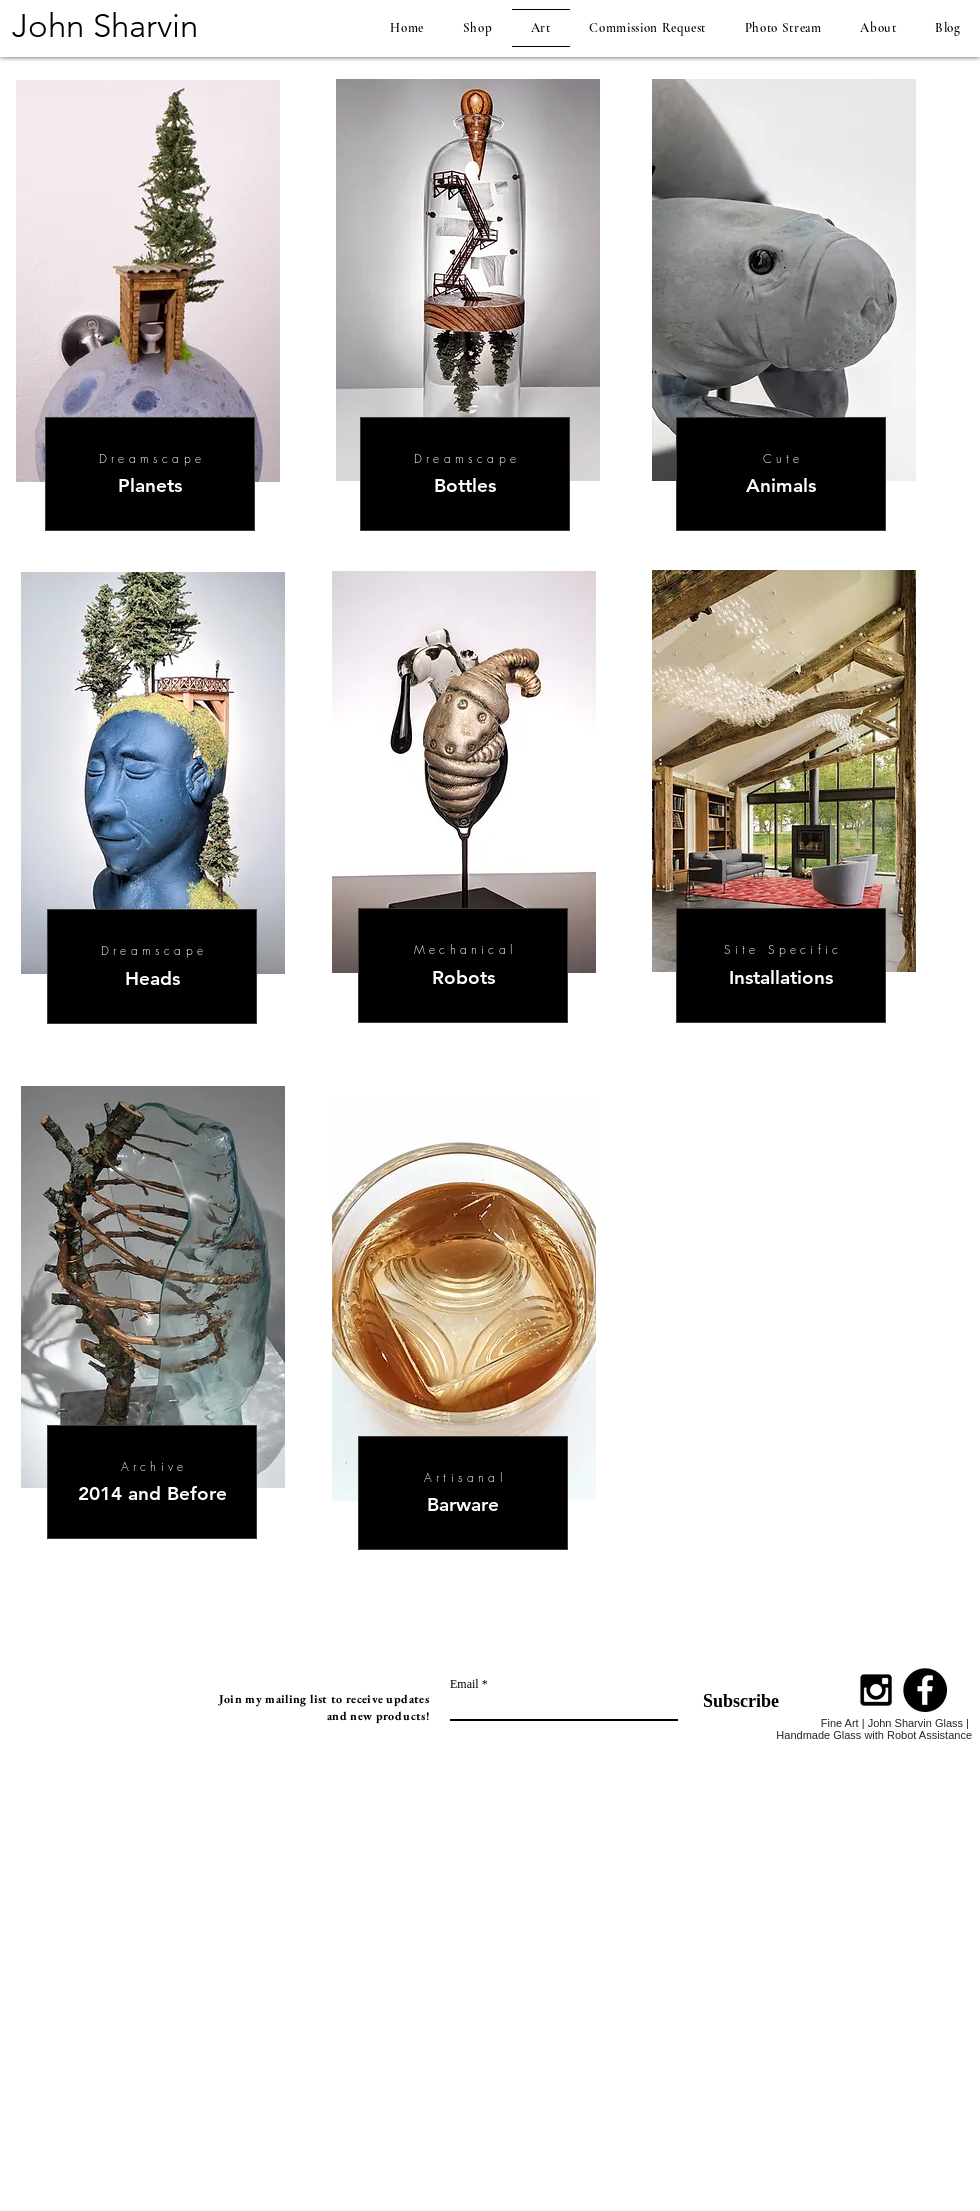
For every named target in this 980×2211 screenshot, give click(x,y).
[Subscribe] (728, 1701)
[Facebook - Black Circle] (925, 1690)
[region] (153, 807)
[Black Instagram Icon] (876, 1690)
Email (464, 1684)
